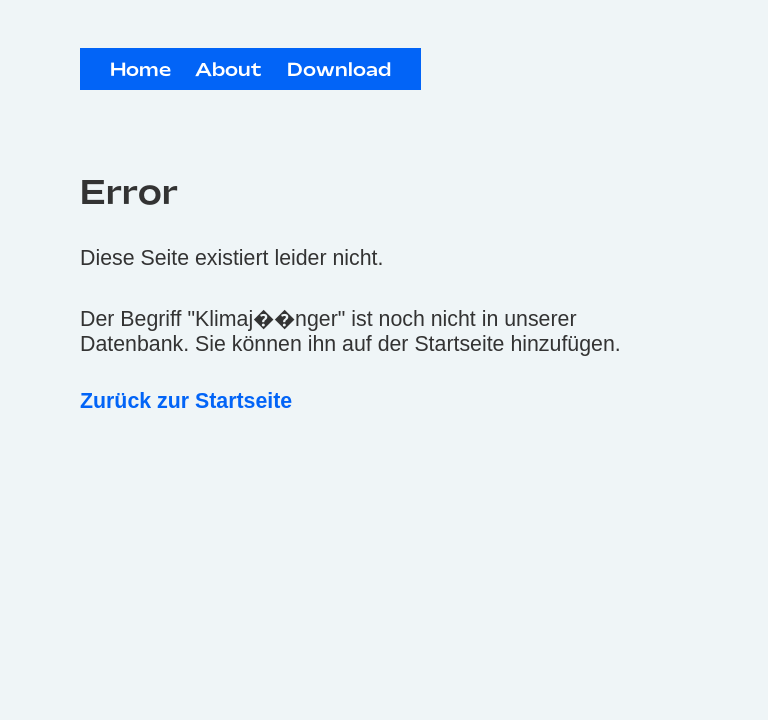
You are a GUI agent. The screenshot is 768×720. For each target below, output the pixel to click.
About (228, 71)
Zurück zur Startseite (186, 401)
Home (140, 71)
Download (339, 71)
